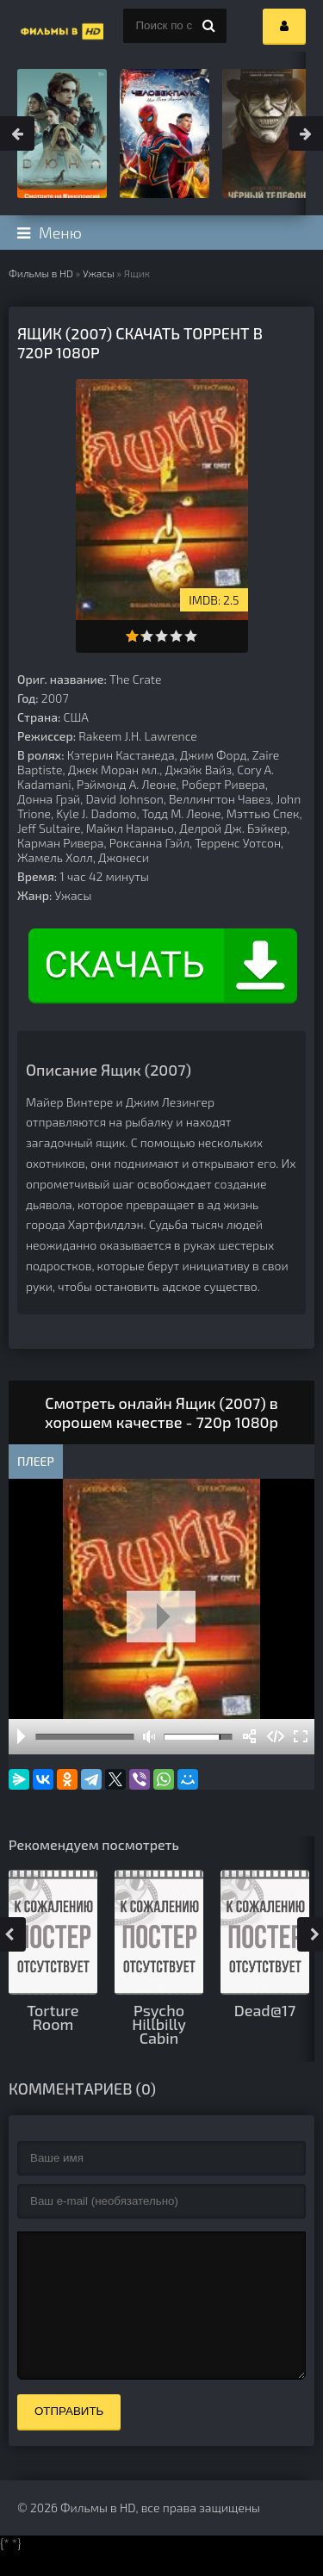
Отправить (68, 2436)
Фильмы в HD (41, 273)
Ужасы (99, 273)
